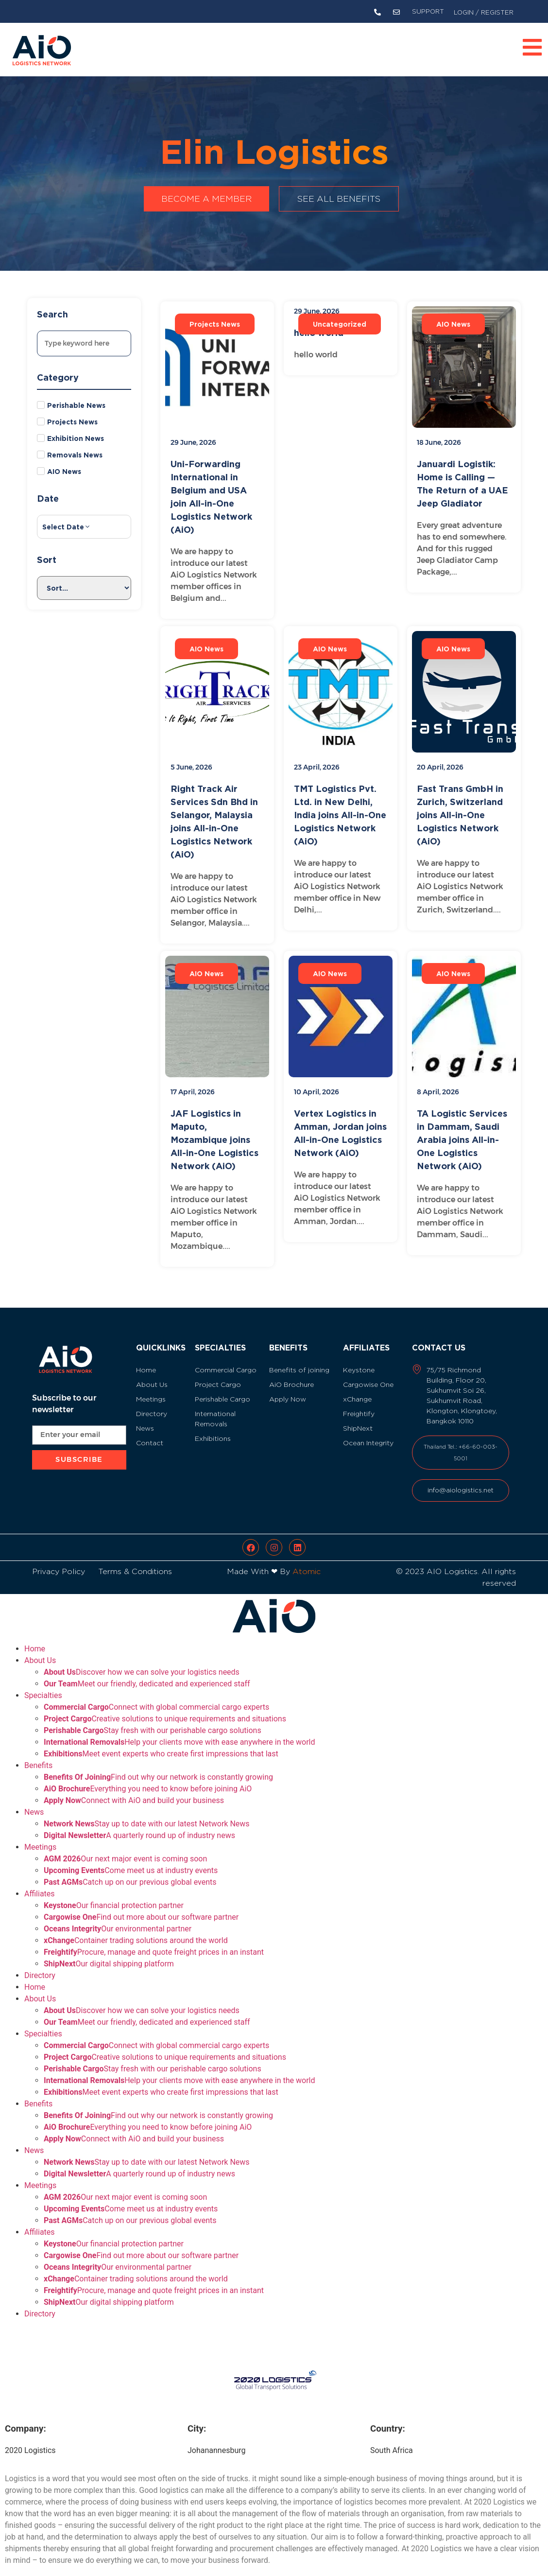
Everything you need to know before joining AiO (148, 1777)
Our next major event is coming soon (125, 1847)
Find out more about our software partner (141, 1905)
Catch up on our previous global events (130, 1870)
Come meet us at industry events (131, 1858)
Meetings (40, 1835)
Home (34, 1637)
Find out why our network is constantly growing (158, 1765)
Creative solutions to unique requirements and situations (165, 1707)
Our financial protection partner (114, 1893)
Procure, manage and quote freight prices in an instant (154, 1940)
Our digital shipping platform (109, 1952)
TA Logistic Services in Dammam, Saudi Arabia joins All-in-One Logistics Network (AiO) (462, 1139)
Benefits (38, 1753)
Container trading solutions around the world (136, 1928)
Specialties (43, 1683)
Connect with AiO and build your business (134, 1788)
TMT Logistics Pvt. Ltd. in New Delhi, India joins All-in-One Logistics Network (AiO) (340, 815)
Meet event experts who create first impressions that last (161, 1742)
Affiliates (39, 1882)
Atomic (306, 1560)
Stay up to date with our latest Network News (147, 1812)
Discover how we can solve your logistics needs (142, 1660)
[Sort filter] (84, 588)
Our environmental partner (117, 1917)
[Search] (84, 343)
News (34, 1800)
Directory (39, 1963)
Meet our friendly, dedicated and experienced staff (147, 1672)
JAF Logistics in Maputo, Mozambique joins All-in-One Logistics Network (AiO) (214, 1139)
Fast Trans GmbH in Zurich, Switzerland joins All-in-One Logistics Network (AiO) (460, 815)
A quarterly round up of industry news (139, 1823)
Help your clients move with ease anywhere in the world (179, 1730)
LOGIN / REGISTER (484, 12)
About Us (40, 1648)
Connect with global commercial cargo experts (156, 1695)
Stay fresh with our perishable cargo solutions (152, 1718)
